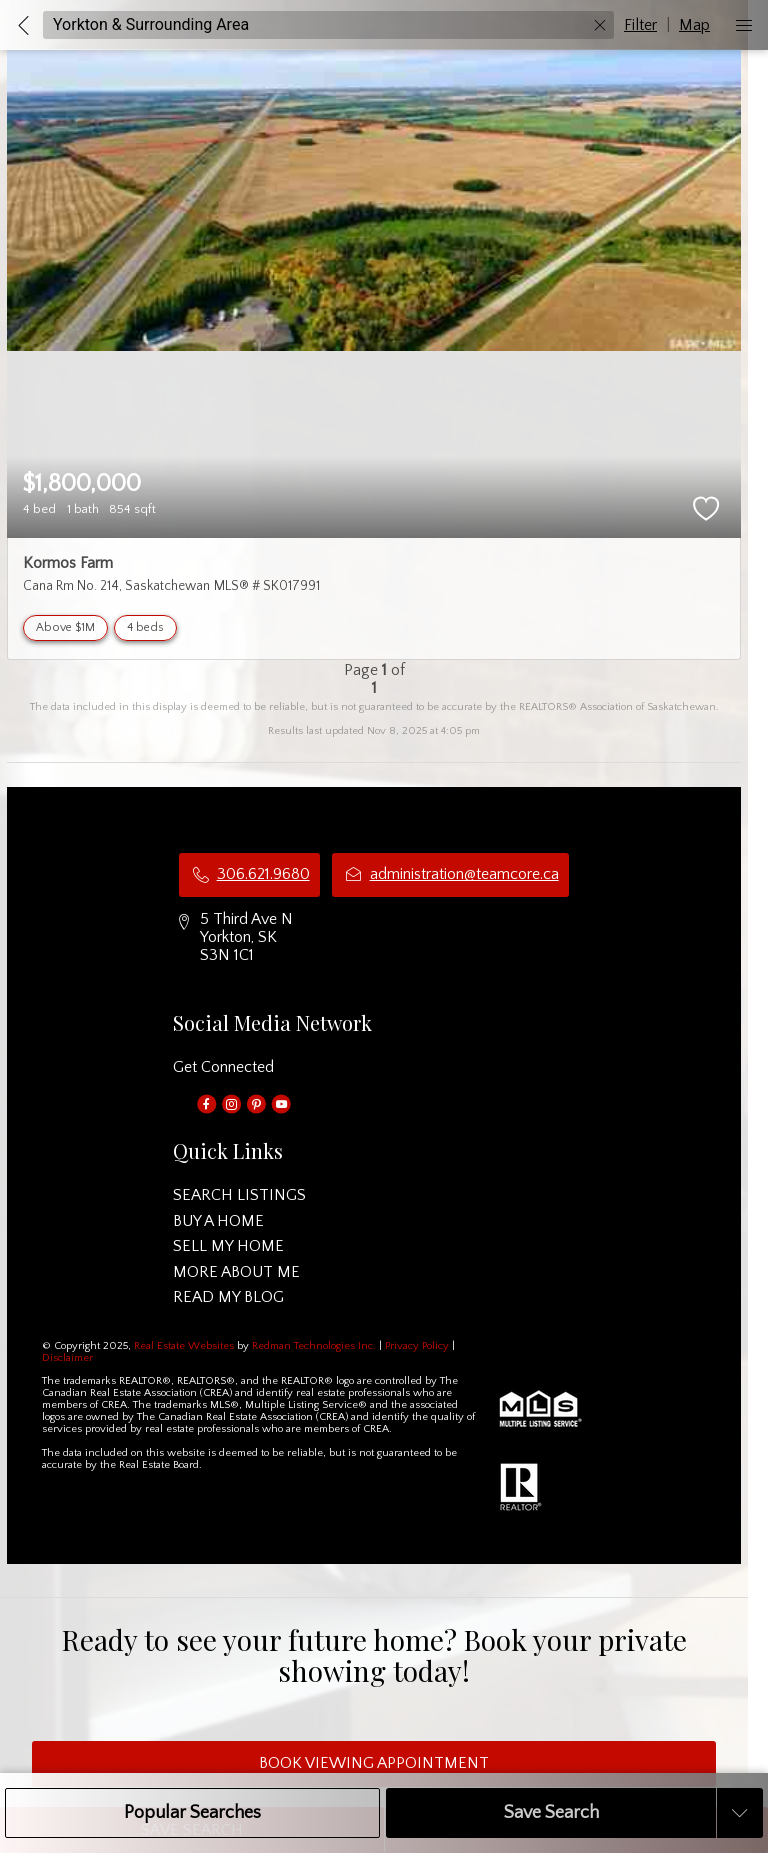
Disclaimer (67, 1358)
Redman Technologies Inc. (315, 1346)
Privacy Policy (417, 1346)
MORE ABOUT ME (236, 1272)
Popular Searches (192, 1813)
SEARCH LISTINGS (239, 1195)
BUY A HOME (218, 1221)
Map (694, 25)
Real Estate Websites (185, 1346)
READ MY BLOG (228, 1297)
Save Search (551, 1813)
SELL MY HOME (228, 1246)
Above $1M (65, 627)
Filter (640, 25)
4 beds (145, 627)
